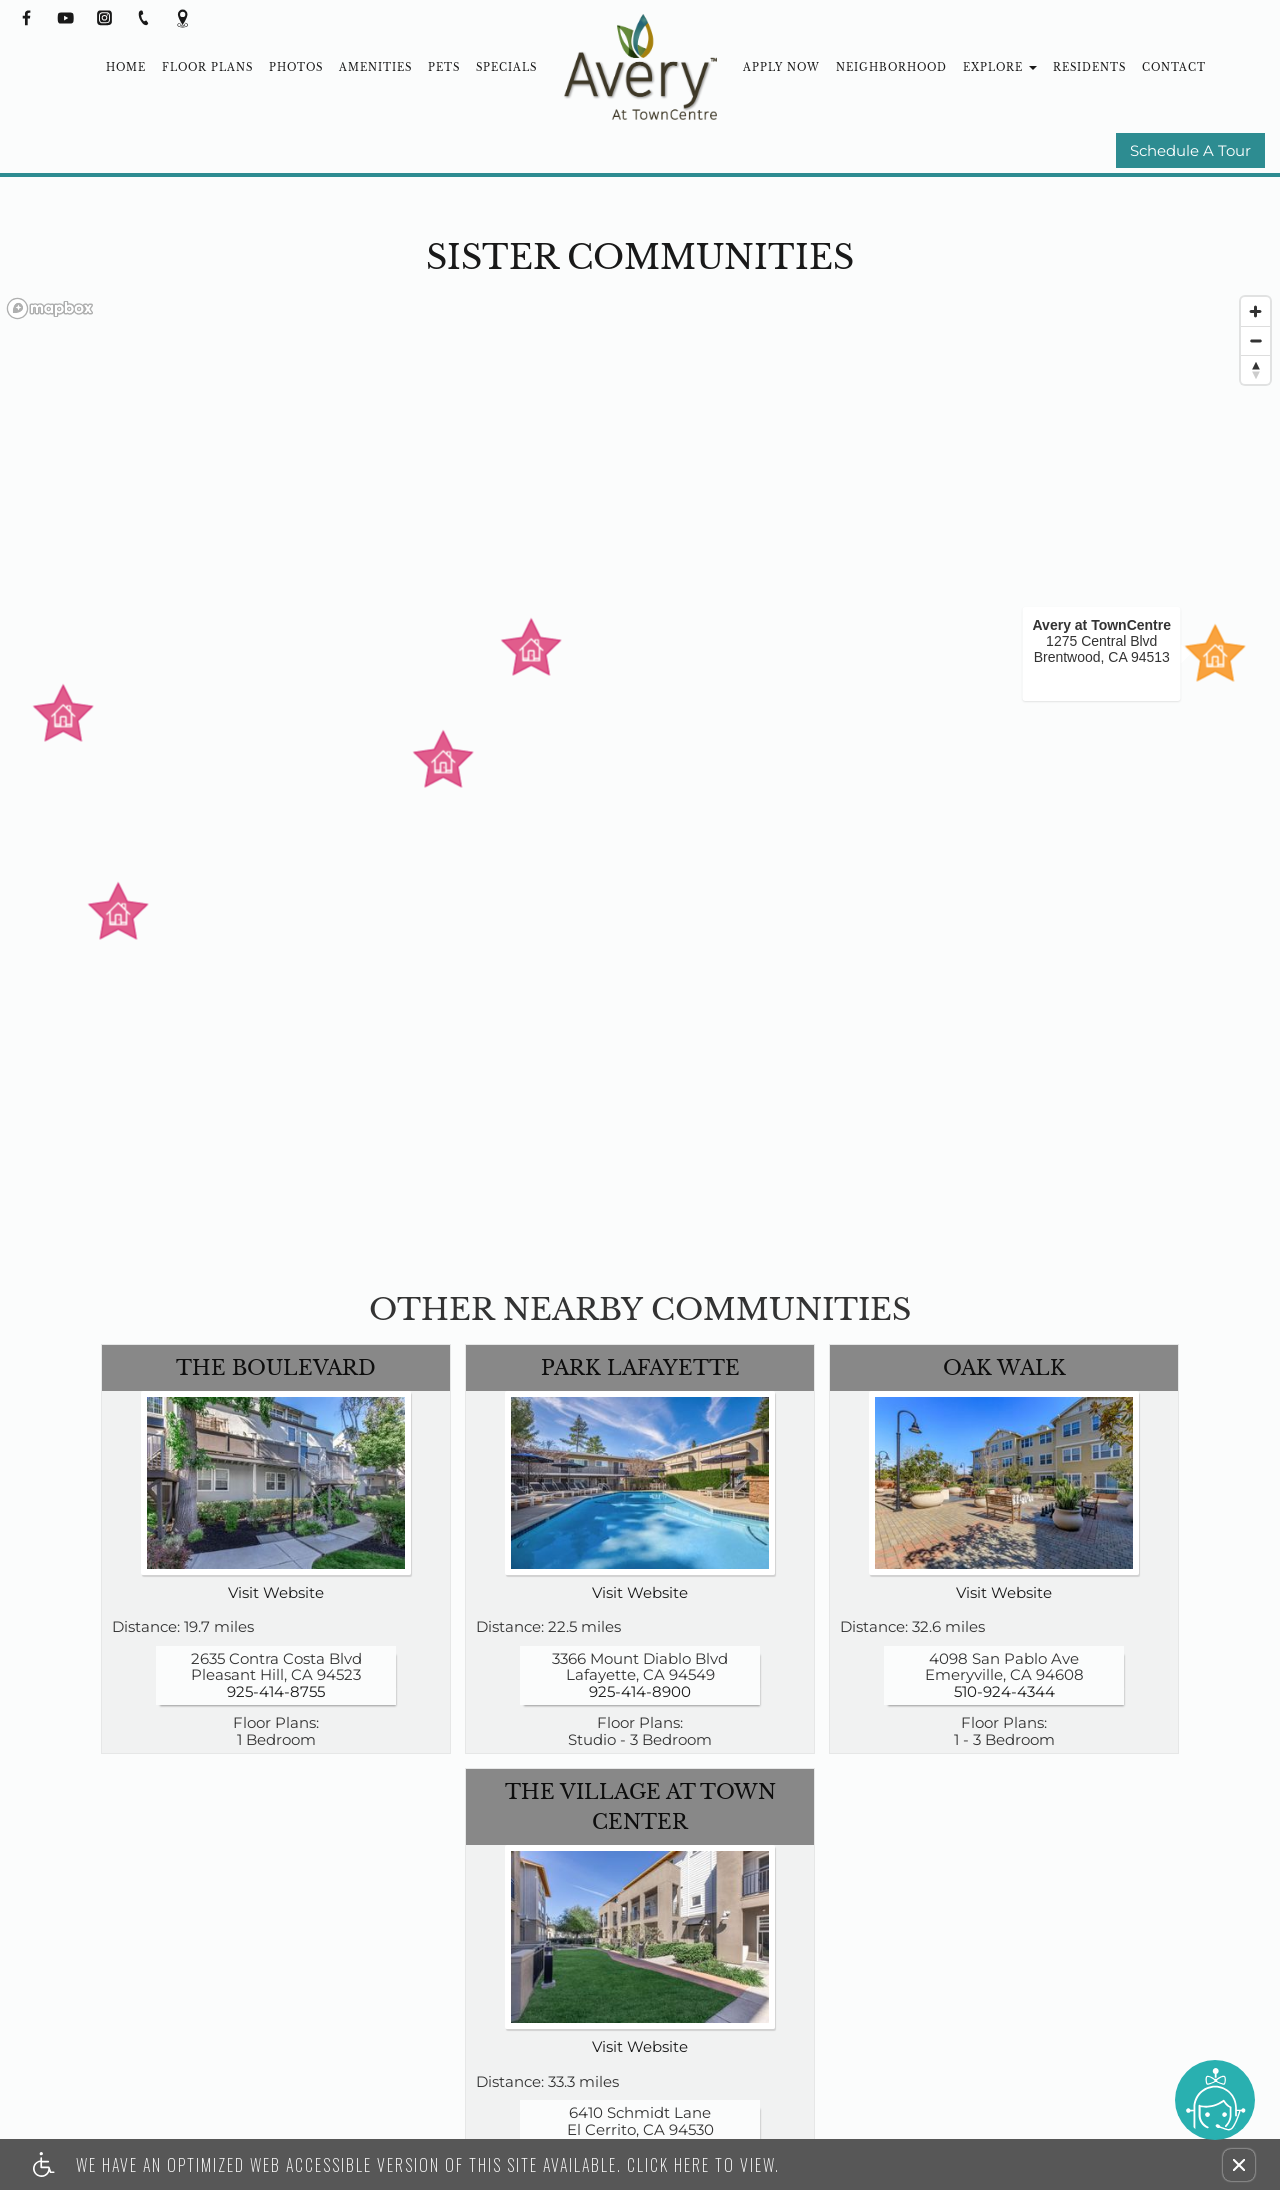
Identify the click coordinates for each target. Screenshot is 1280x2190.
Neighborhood (891, 67)
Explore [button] (1000, 67)
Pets (444, 67)
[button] (1239, 2165)
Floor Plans (207, 67)
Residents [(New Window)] (1089, 67)
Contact (1174, 67)
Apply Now (781, 67)
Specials (506, 67)
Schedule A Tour (1190, 151)
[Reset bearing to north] (1255, 369)
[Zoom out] (1255, 340)
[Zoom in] (1255, 311)
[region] (640, 780)
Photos (296, 67)
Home (126, 67)
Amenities (375, 67)
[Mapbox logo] (50, 308)
